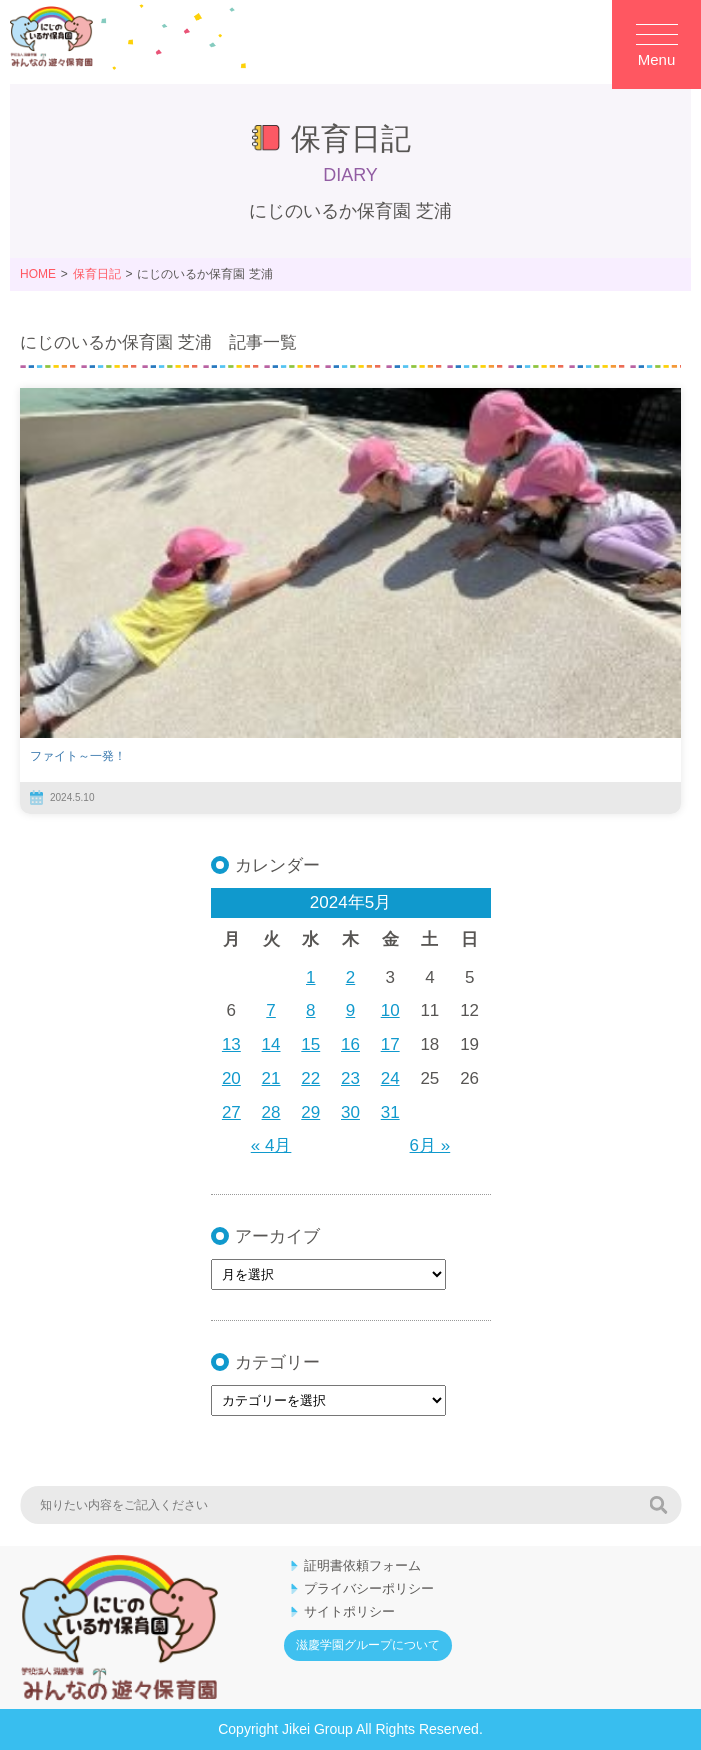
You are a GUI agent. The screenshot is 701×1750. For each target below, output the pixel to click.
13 (231, 1044)
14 (271, 1044)
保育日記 (97, 274)
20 (231, 1078)
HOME (38, 274)
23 (350, 1078)
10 (390, 1010)
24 (390, 1078)
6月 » (430, 1145)
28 (271, 1112)
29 (310, 1112)
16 (350, 1044)
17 (390, 1044)
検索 (658, 1505)
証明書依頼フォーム (362, 1565)
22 (310, 1078)
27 (231, 1112)
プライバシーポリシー (369, 1588)
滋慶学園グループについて (368, 1645)
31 (390, 1112)
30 (350, 1112)
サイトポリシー (349, 1611)
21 (271, 1078)
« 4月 (271, 1145)
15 (310, 1044)
